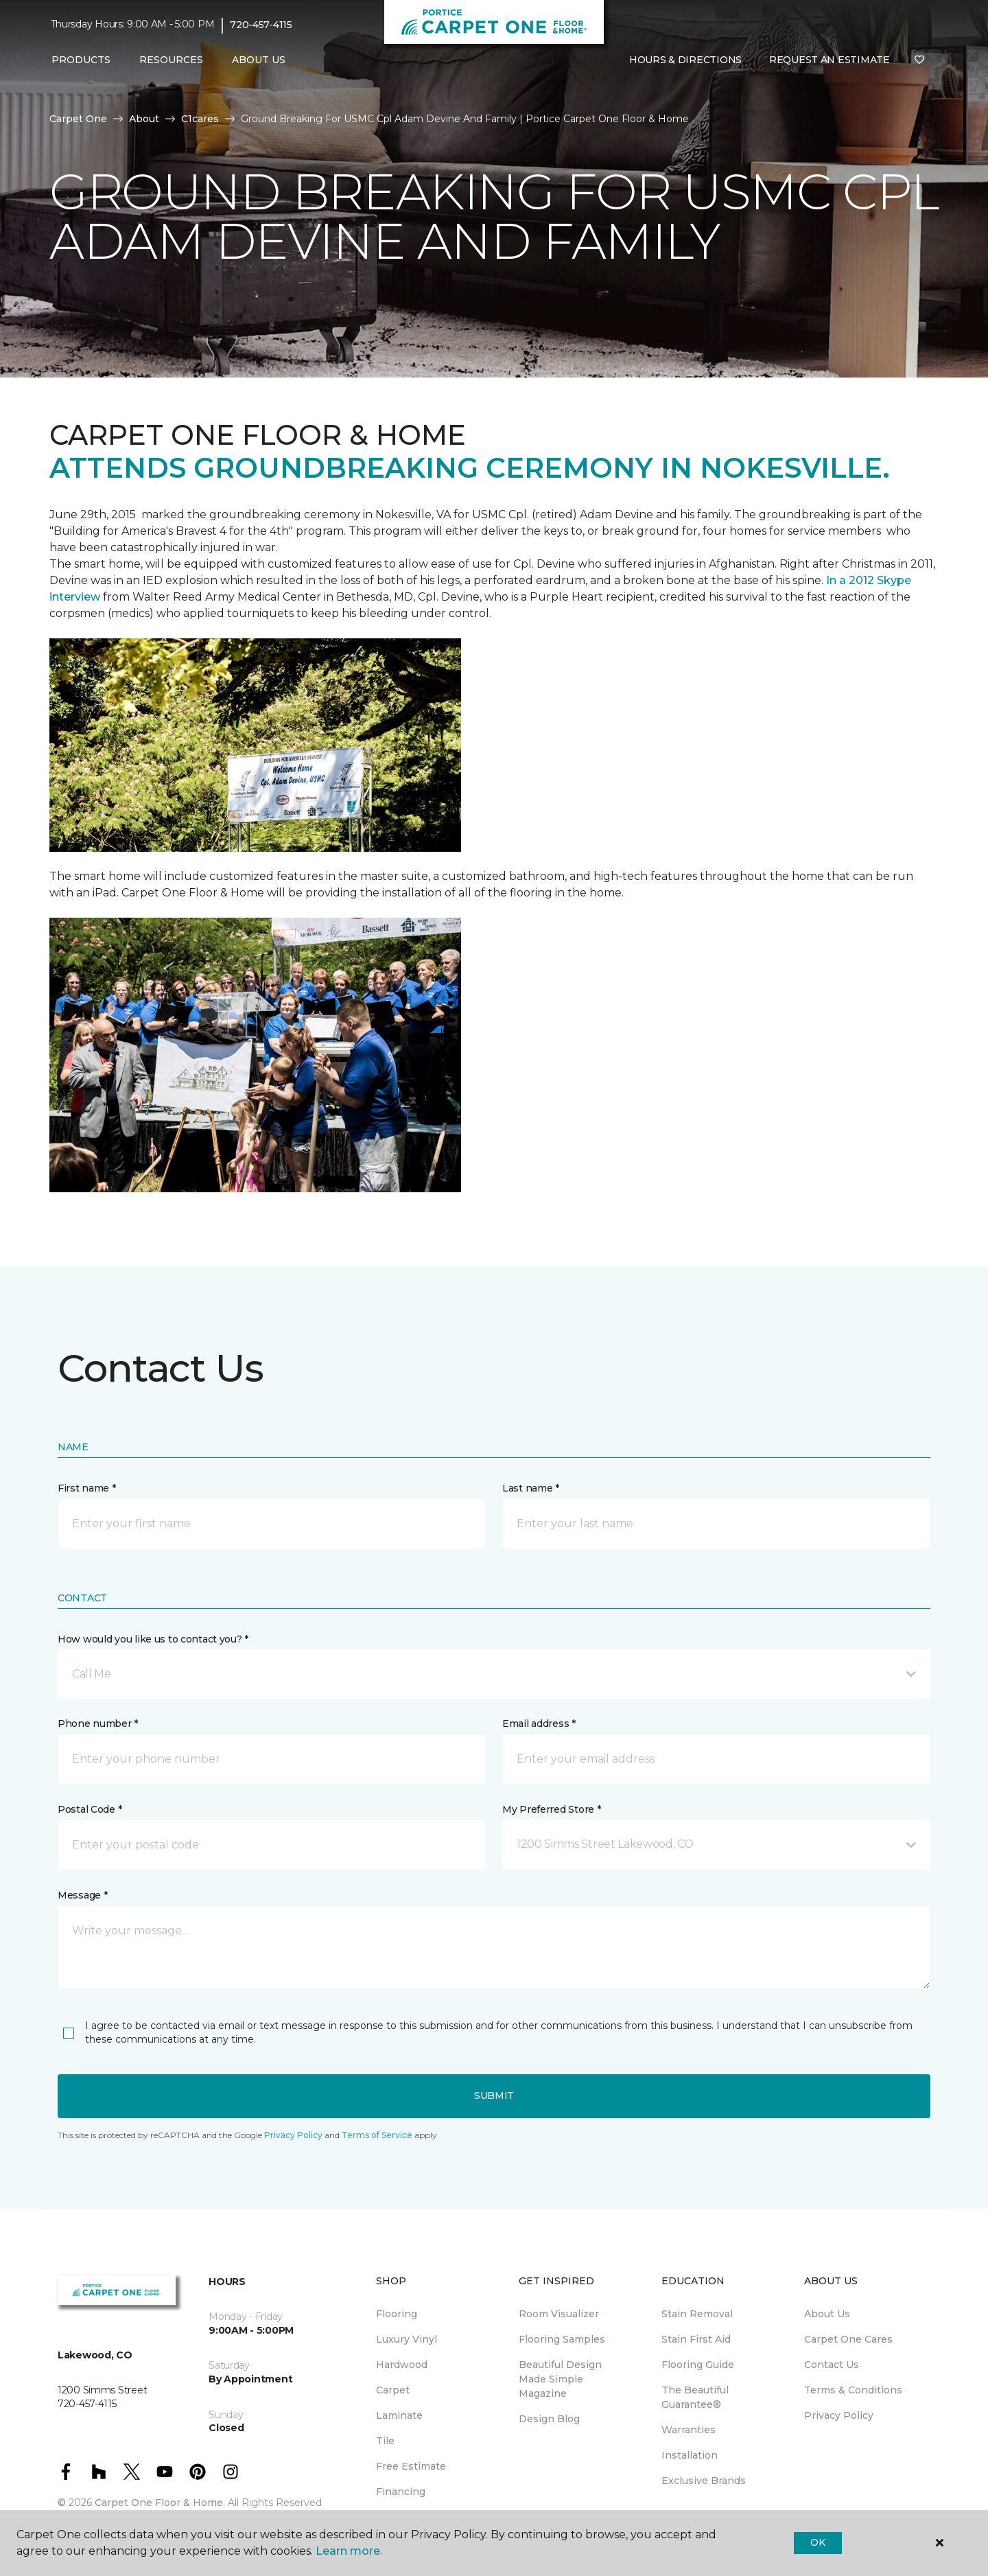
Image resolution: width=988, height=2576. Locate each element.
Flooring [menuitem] (396, 2314)
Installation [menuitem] (689, 2455)
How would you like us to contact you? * (153, 1639)
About (144, 119)
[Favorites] (919, 60)
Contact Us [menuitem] (831, 2364)
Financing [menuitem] (400, 2491)
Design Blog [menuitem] (549, 2419)
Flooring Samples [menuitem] (562, 2339)
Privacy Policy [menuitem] (838, 2415)
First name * (87, 1488)
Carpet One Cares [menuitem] (848, 2339)
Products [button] (80, 60)
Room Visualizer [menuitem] (559, 2314)
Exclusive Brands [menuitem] (703, 2480)
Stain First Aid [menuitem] (696, 2339)
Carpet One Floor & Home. (160, 2502)
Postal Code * (89, 1809)
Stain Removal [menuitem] (697, 2314)
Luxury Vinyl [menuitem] (406, 2339)
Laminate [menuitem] (399, 2415)
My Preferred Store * (551, 1809)
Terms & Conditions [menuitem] (853, 2390)
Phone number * (98, 1723)
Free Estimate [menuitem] (411, 2466)
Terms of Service (377, 2135)
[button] (494, 1674)
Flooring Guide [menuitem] (697, 2364)
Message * (82, 1895)
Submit (494, 2095)
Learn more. (349, 2550)
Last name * (530, 1488)
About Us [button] (258, 60)
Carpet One (78, 119)
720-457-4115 (261, 25)
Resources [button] (171, 60)
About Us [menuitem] (827, 2314)
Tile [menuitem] (385, 2441)
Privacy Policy (293, 2135)
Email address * (539, 1723)
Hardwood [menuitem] (401, 2364)
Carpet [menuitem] (393, 2390)
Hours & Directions (685, 60)
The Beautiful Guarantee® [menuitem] (695, 2397)
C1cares (200, 119)
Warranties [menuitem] (688, 2430)
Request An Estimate (829, 60)
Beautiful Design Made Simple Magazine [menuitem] (560, 2379)
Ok (817, 2542)
